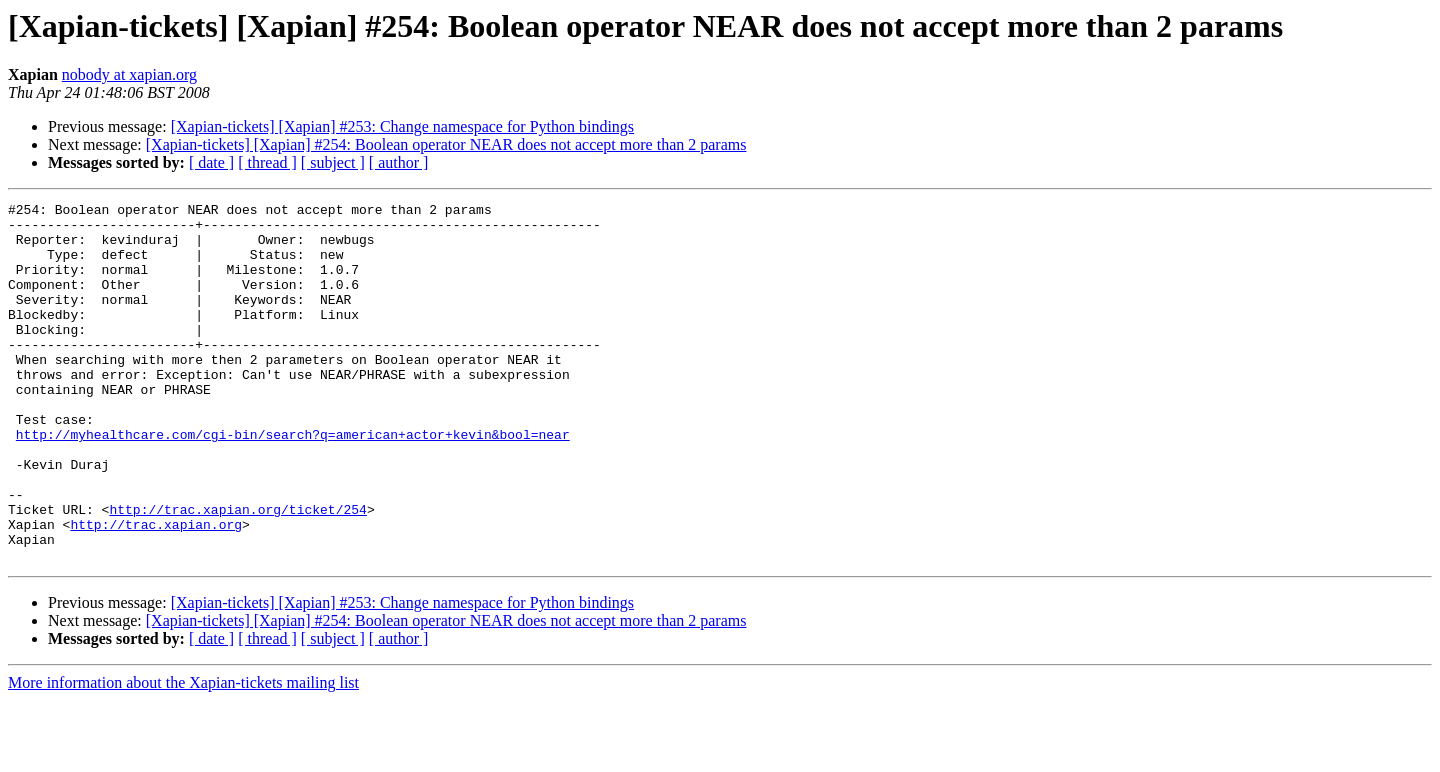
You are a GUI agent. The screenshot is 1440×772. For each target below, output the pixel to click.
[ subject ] (333, 162)
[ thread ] (267, 162)
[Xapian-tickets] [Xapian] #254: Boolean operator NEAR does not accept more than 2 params (446, 144)
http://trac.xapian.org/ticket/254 (237, 572)
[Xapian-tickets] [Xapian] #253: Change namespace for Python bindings (402, 126)
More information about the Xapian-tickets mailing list (183, 754)
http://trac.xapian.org (156, 590)
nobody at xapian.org (129, 74)
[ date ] (211, 162)
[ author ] (399, 162)
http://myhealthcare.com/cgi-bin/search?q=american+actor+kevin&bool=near (293, 482)
